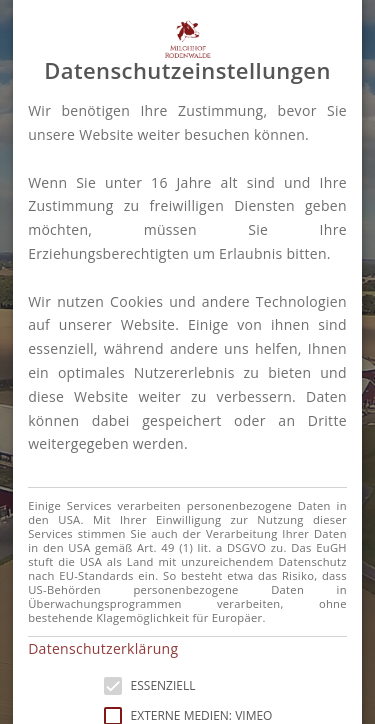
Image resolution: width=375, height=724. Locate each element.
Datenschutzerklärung (103, 648)
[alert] (187, 362)
